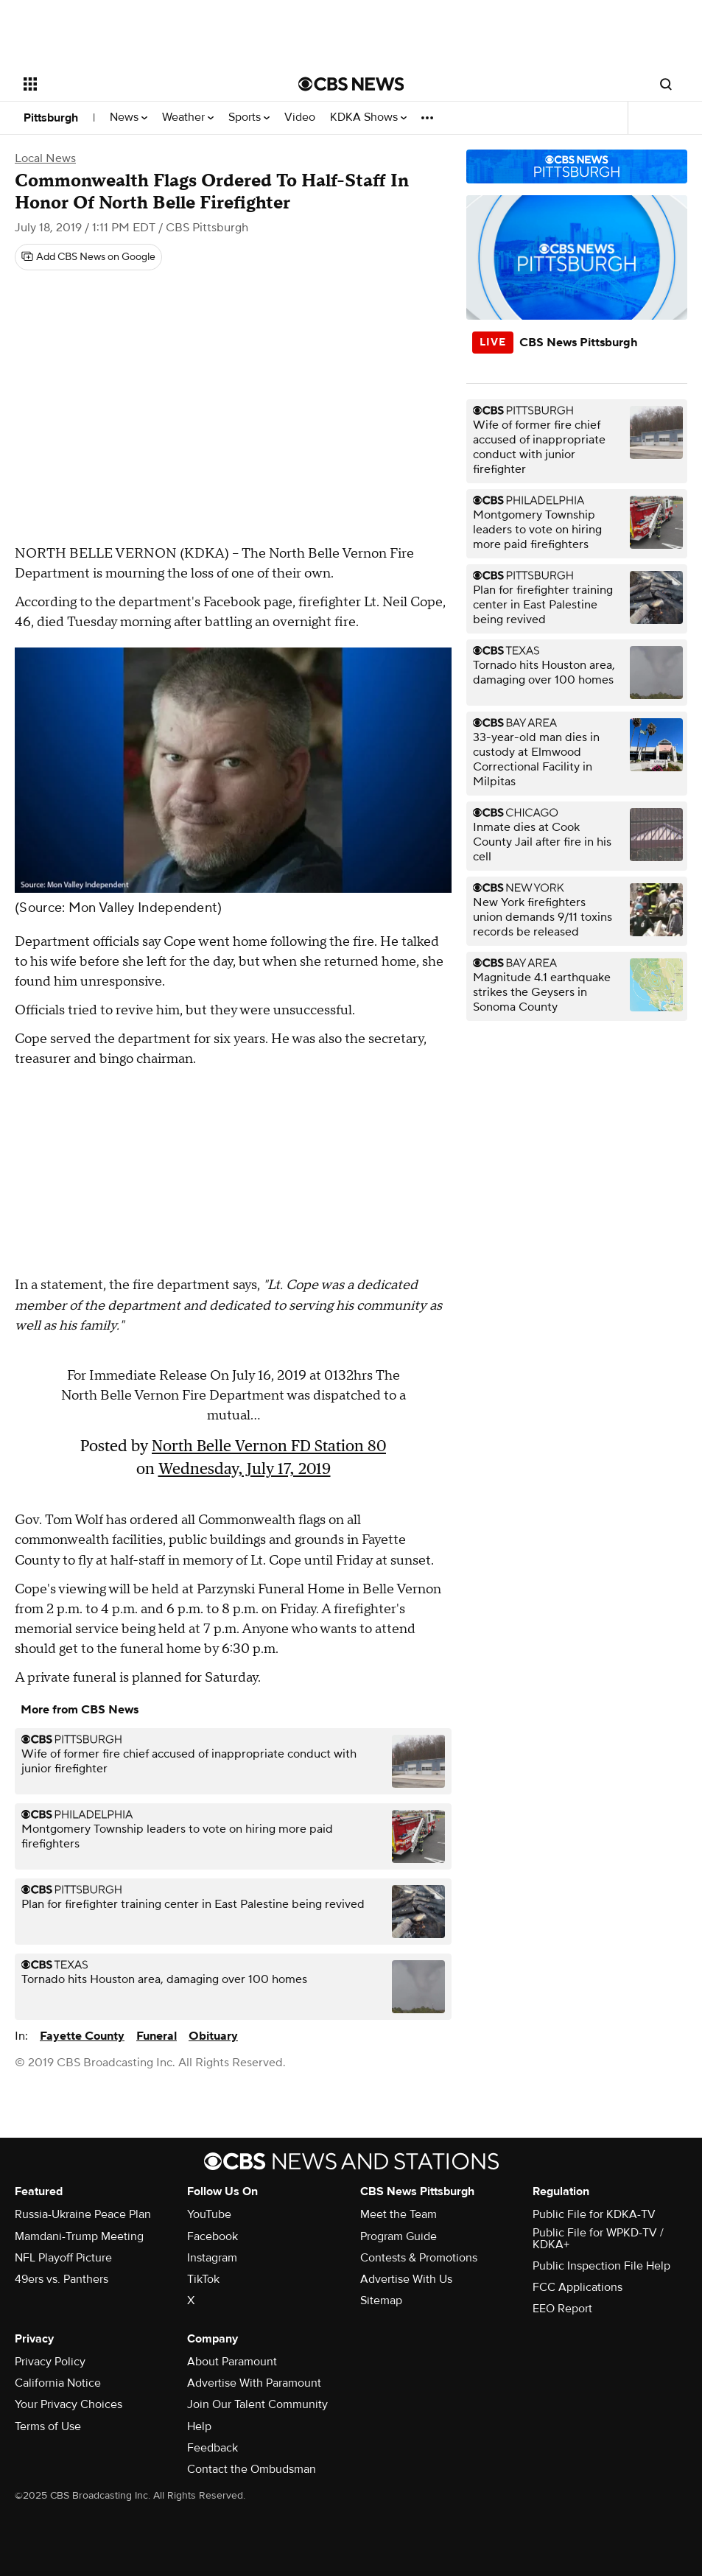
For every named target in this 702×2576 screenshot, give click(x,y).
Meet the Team (398, 2214)
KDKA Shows (368, 117)
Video (299, 117)
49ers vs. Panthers (61, 2279)
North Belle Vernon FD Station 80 (269, 1445)
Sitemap (381, 2300)
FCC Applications (577, 2287)
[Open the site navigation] (133, 84)
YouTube (209, 2214)
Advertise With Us (406, 2279)
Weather (188, 117)
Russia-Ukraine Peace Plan (83, 2214)
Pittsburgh (51, 117)
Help (199, 2426)
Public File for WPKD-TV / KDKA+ (598, 2238)
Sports (249, 117)
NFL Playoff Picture (63, 2258)
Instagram (212, 2258)
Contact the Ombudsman (251, 2469)
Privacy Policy (50, 2362)
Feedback (212, 2448)
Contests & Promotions (418, 2258)
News (128, 117)
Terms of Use (48, 2426)
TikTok (203, 2279)
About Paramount (232, 2362)
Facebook (212, 2236)
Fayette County (82, 2036)
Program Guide (398, 2236)
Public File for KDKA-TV (594, 2214)
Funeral (156, 2036)
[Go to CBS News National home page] (351, 84)
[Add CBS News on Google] (88, 257)
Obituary (213, 2036)
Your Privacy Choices (68, 2404)
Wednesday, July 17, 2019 (244, 1468)
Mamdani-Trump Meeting (79, 2236)
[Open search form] (666, 84)
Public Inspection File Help (601, 2266)
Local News (45, 158)
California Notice (58, 2383)
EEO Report (562, 2308)
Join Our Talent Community (257, 2404)
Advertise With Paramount (254, 2383)
